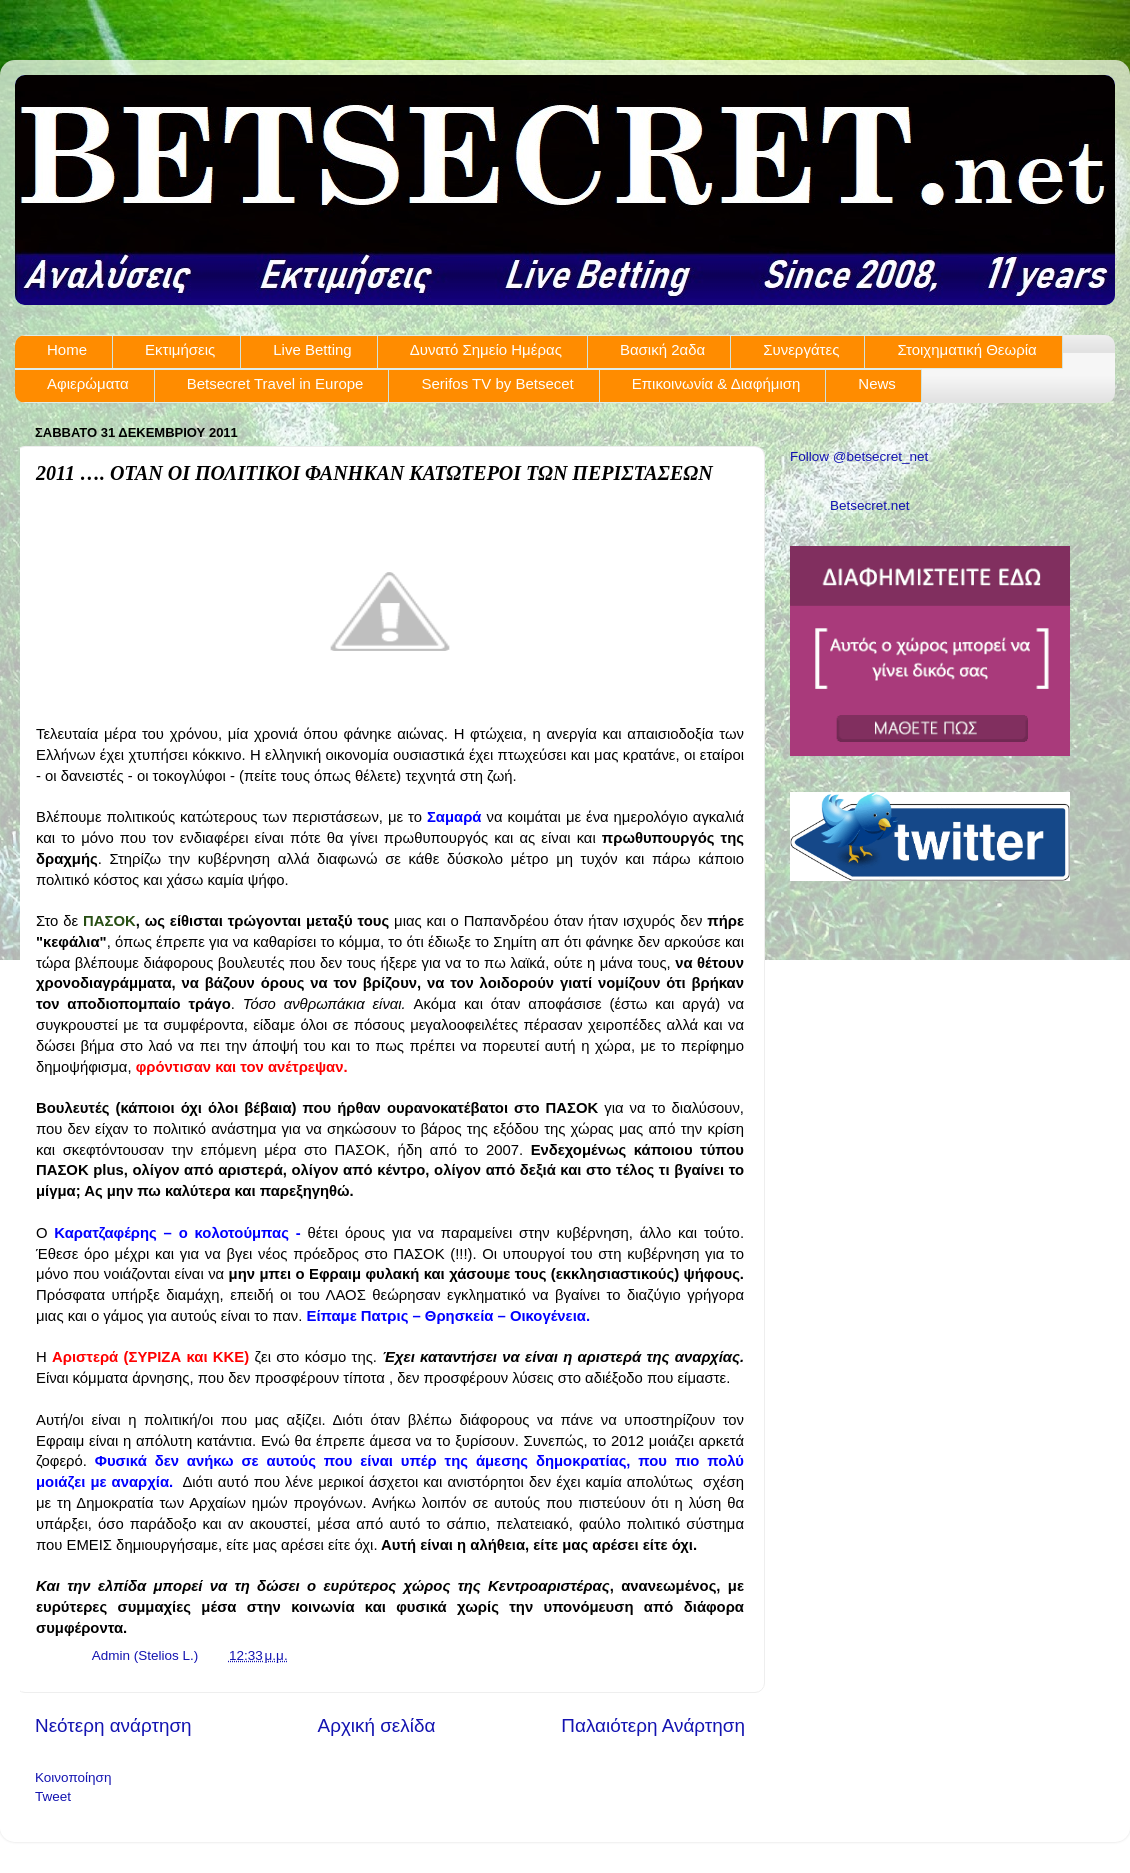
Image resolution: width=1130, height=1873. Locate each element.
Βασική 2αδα (662, 349)
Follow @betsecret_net (859, 456)
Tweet (53, 1796)
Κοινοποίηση (73, 1777)
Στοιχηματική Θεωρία (966, 349)
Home (67, 349)
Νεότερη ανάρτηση (113, 1725)
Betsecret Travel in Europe (275, 383)
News (877, 383)
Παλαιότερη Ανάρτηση (653, 1725)
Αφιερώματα (88, 383)
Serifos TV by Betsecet (497, 383)
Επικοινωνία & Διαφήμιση (716, 383)
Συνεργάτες (801, 349)
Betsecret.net (870, 505)
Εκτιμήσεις (180, 349)
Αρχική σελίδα (377, 1725)
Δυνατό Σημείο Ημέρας (486, 349)
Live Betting (312, 349)
